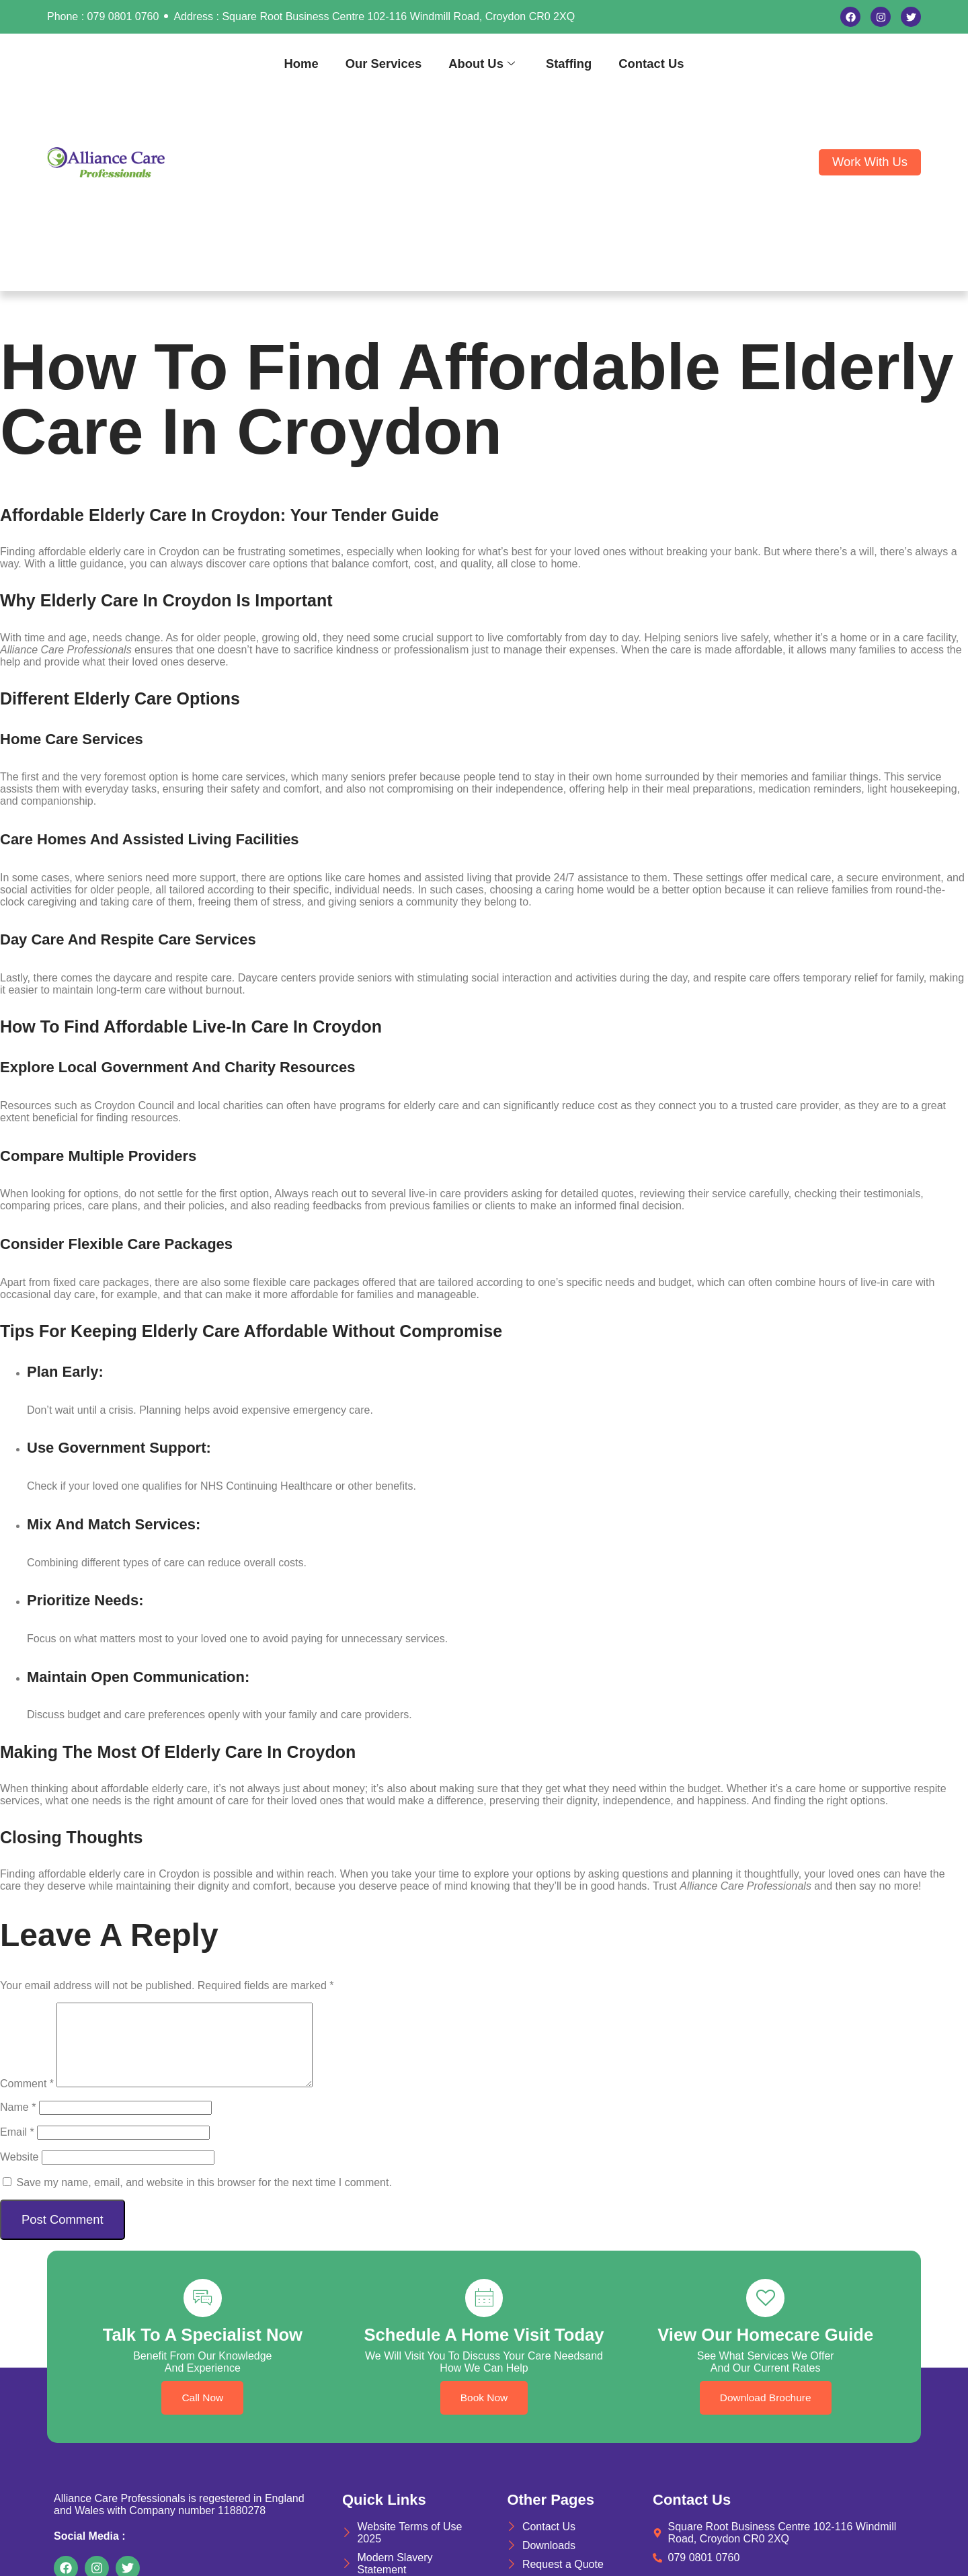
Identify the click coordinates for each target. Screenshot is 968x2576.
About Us (481, 63)
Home (301, 63)
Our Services (383, 63)
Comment (27, 2099)
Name (18, 2123)
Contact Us (651, 63)
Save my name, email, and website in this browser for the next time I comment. (203, 2198)
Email (17, 2148)
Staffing (569, 63)
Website (19, 2173)
